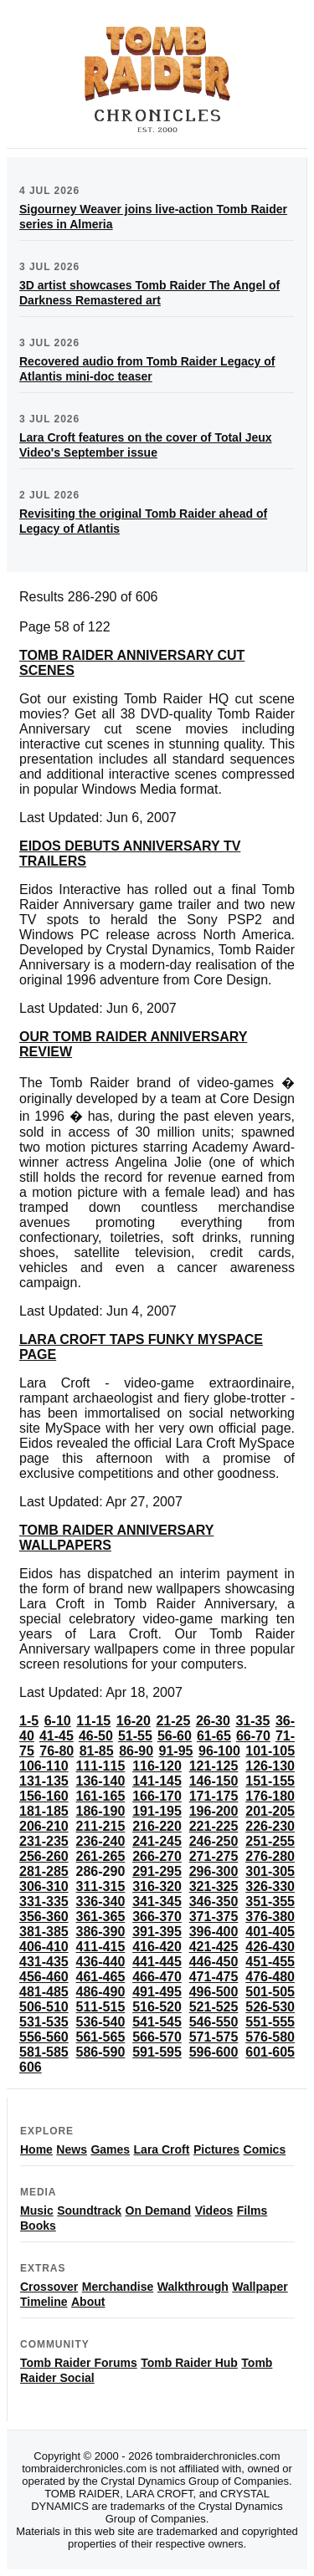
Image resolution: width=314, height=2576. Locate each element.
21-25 (173, 1721)
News (71, 2149)
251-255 (270, 1841)
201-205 (270, 1811)
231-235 (44, 1841)
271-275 (214, 1856)
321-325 (214, 1886)
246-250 (214, 1841)
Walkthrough (193, 2286)
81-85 (97, 1751)
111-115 (101, 1766)
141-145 (157, 1781)
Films (252, 2210)
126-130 (270, 1766)
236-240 (101, 1841)
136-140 (101, 1781)
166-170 (157, 1796)
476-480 (270, 1977)
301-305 (270, 1871)
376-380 (270, 1916)
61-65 (214, 1736)
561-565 (101, 2037)
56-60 (174, 1736)
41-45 (56, 1736)
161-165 (101, 1796)
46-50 (96, 1736)
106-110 (44, 1766)
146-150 (214, 1781)
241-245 (157, 1841)
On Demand (159, 2210)
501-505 (270, 1992)
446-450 (214, 1962)
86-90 (136, 1751)
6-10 (57, 1721)
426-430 (270, 1947)
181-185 (44, 1811)
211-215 (101, 1826)
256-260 (44, 1856)
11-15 (93, 1721)
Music (37, 2210)
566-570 (157, 2037)
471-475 (214, 1977)
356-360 (44, 1916)
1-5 (29, 1721)
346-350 (214, 1901)
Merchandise (118, 2286)
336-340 (101, 1901)
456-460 (44, 1977)
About (88, 2301)
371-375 (214, 1916)
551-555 (270, 2022)
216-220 (157, 1826)
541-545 (157, 2022)
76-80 (56, 1751)
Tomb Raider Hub (189, 2362)
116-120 (157, 1766)
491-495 (157, 1992)
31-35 (252, 1721)
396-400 (214, 1931)
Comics (265, 2149)
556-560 (44, 2037)
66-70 (253, 1736)
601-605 (270, 2052)
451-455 (270, 1962)
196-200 (214, 1811)
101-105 (270, 1751)
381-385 (44, 1931)
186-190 (101, 1811)
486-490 (101, 1992)
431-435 (44, 1962)
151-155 (270, 1781)
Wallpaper (259, 2286)
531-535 (44, 2022)
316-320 (157, 1886)
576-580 (270, 2037)
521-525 (214, 2007)
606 (30, 2067)
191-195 (157, 1811)
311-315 (101, 1886)
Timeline (44, 2301)
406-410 (44, 1947)
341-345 (157, 1901)
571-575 (214, 2037)
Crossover (49, 2286)
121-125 (214, 1766)
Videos (214, 2210)
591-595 (157, 2052)
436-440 (101, 1962)
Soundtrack (89, 2210)
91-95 (176, 1751)
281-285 (44, 1871)
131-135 (44, 1781)
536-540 (101, 2022)
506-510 (44, 2007)
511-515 (101, 2007)
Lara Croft (162, 2149)
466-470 (157, 1977)
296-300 (214, 1871)
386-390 (101, 1931)
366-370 (157, 1916)
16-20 (133, 1721)
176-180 (270, 1796)
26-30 (213, 1721)
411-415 (101, 1947)
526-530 (270, 2007)
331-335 (44, 1901)
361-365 (101, 1916)
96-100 (219, 1751)
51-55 (135, 1736)
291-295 (157, 1871)
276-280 (270, 1856)
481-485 (44, 1992)
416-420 (157, 1947)
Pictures (216, 2149)
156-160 (44, 1796)
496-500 (214, 1992)
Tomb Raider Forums (78, 2362)
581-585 (44, 2052)
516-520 (157, 2007)
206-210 (44, 1826)
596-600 (214, 2052)
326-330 (270, 1886)
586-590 (101, 2052)
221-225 (214, 1826)
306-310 (44, 1886)
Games (110, 2149)
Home (36, 2149)
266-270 (157, 1856)
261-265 (101, 1856)
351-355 (270, 1901)
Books (38, 2225)
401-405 (270, 1931)
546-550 (214, 2022)
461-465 (101, 1977)
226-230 (270, 1826)
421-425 (214, 1947)
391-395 (157, 1931)
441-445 (157, 1962)
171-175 (214, 1796)
